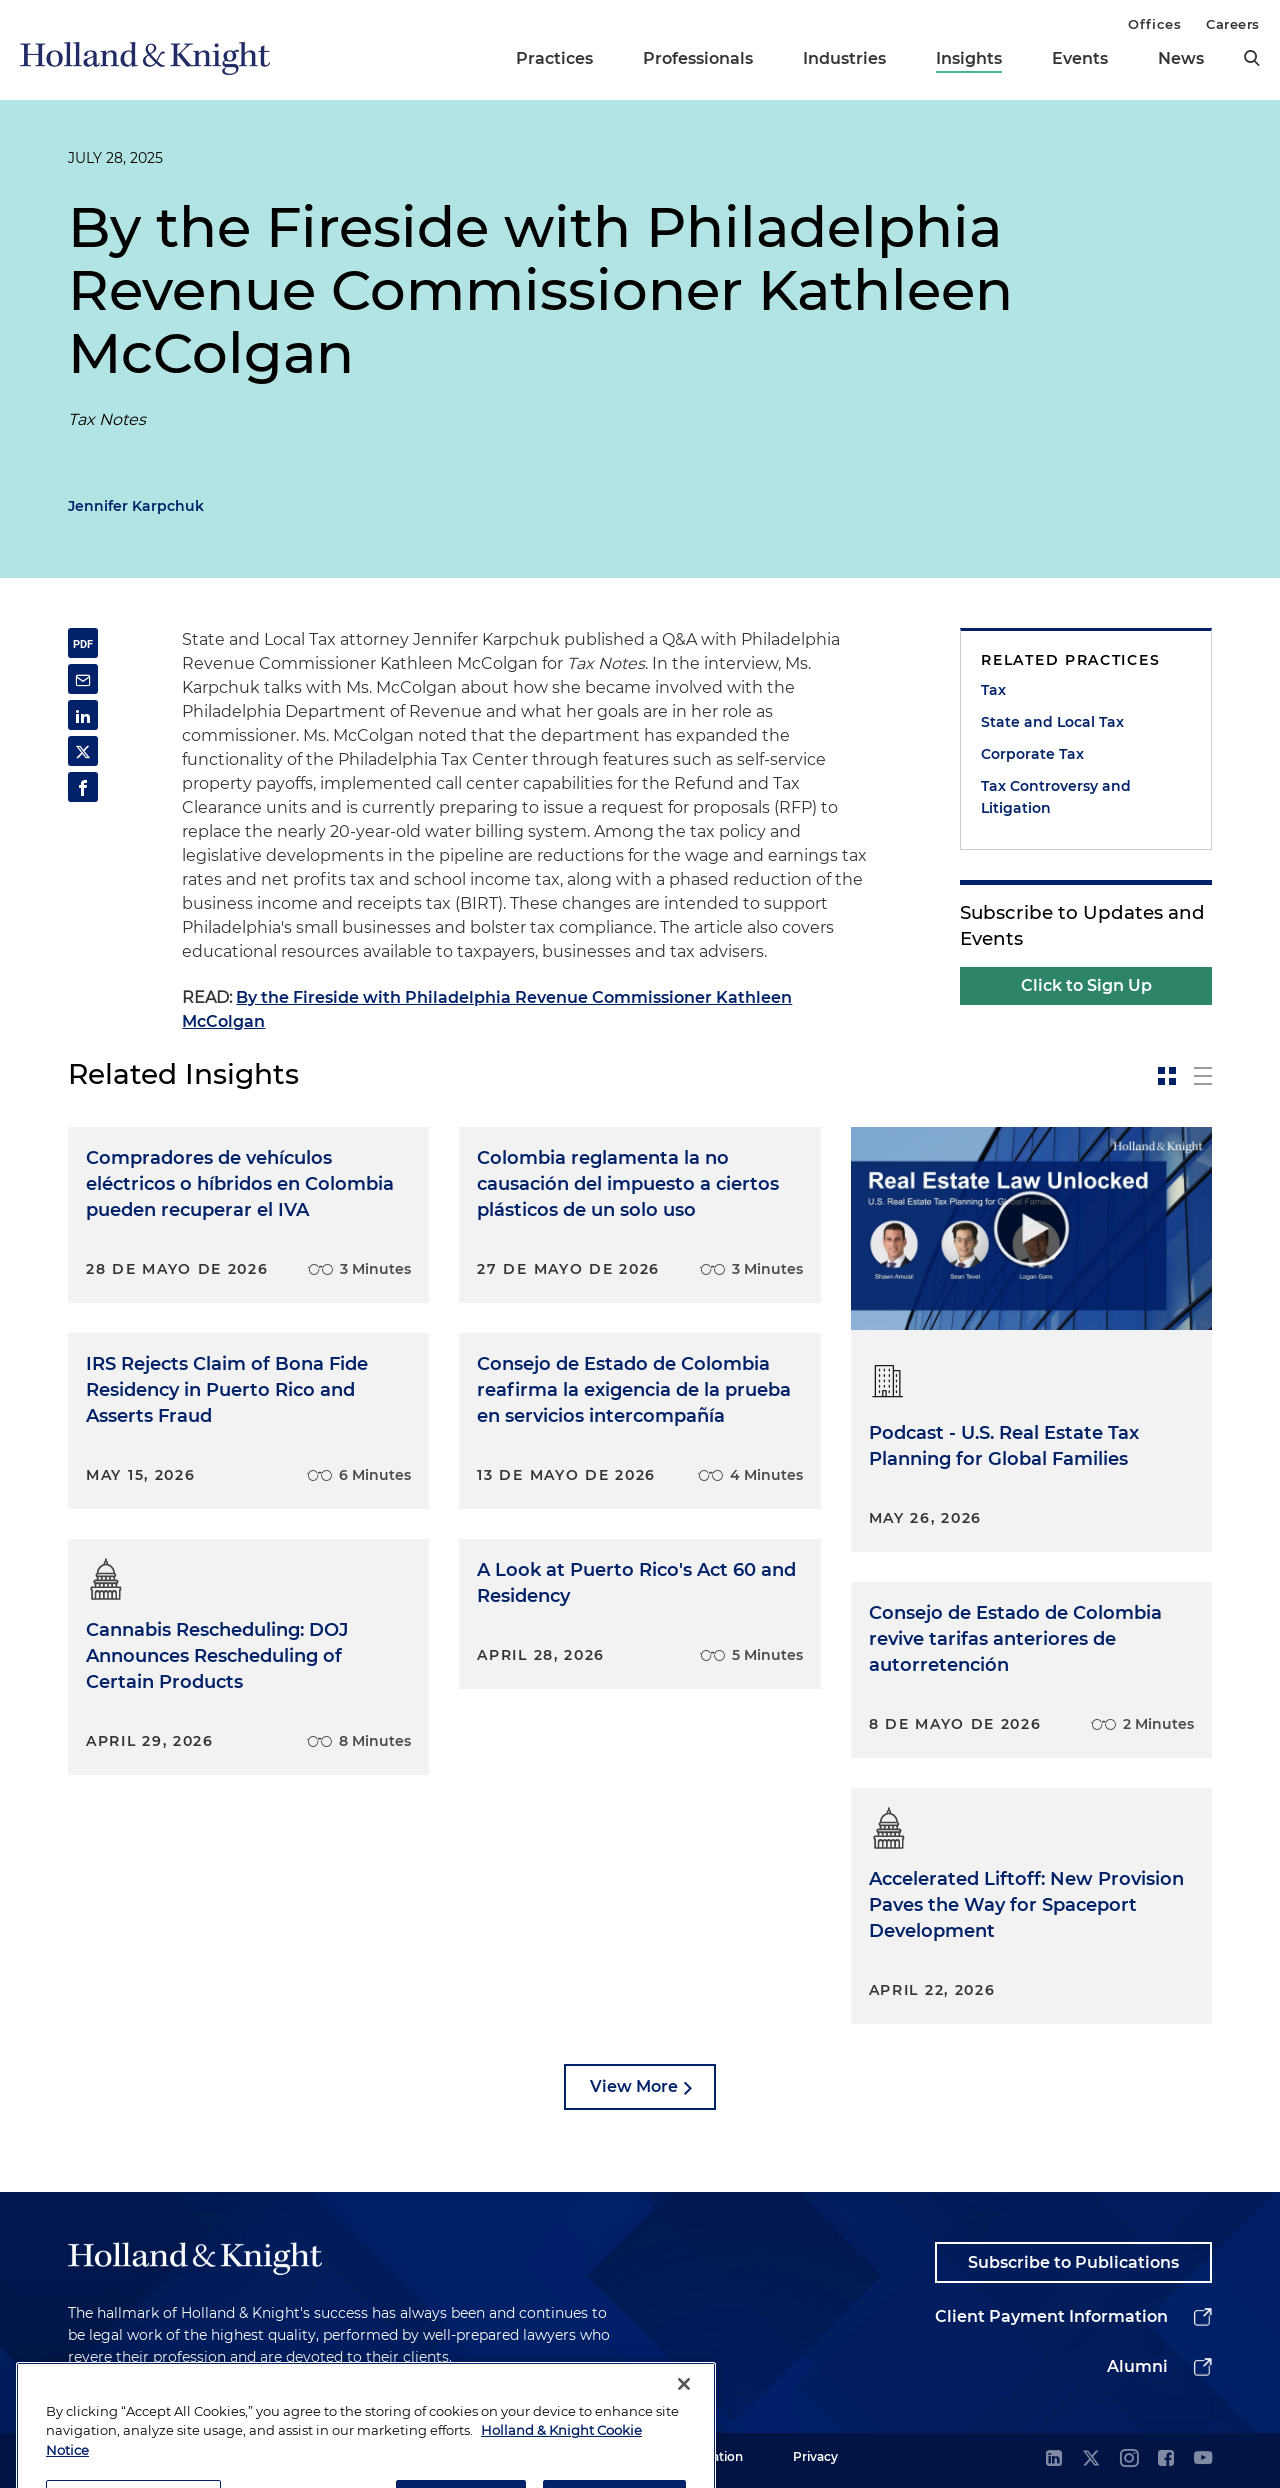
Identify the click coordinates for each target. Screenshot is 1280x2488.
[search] (1252, 58)
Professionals (698, 58)
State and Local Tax (1052, 722)
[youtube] (1203, 2459)
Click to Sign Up (1086, 985)
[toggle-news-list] (1203, 1076)
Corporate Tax (1032, 754)
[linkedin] (1054, 2459)
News (1181, 58)
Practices (554, 58)
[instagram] (1129, 2459)
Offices (1154, 24)
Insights (969, 58)
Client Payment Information (1051, 2316)
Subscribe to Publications (1073, 2262)
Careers (1233, 24)
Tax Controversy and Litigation (1056, 797)
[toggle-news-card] (1167, 1076)
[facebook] (1166, 2459)
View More (634, 2086)
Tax (993, 690)
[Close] (684, 2422)
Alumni (1137, 2366)
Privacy (815, 2456)
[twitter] (1091, 2459)
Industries (844, 58)
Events (1080, 58)
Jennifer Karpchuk (136, 506)
